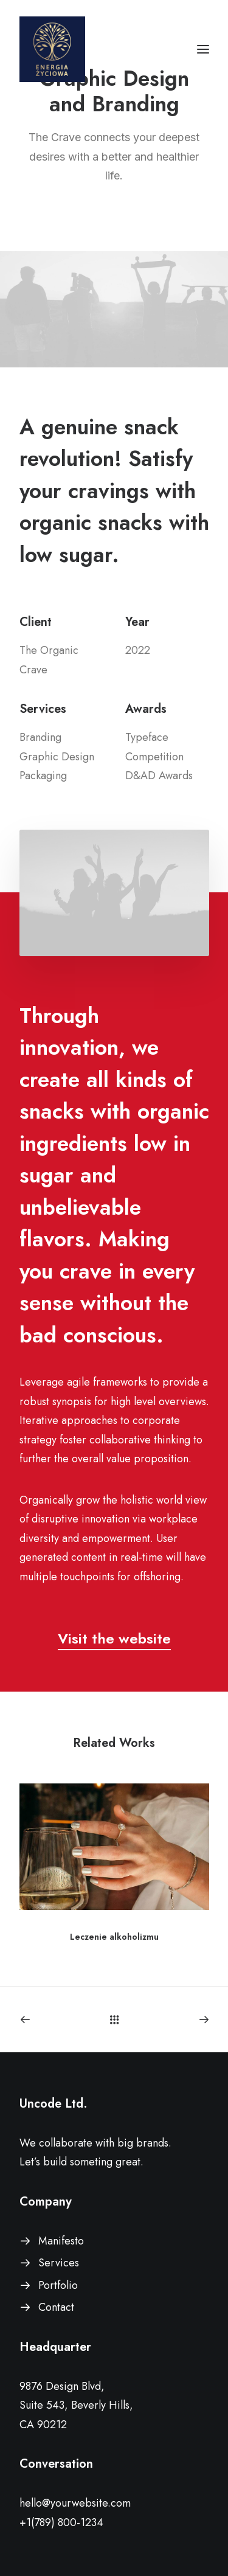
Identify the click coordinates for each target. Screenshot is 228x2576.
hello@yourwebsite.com (75, 2503)
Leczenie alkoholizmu (114, 1937)
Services (58, 2263)
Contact (56, 2307)
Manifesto (61, 2241)
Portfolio (58, 2285)
